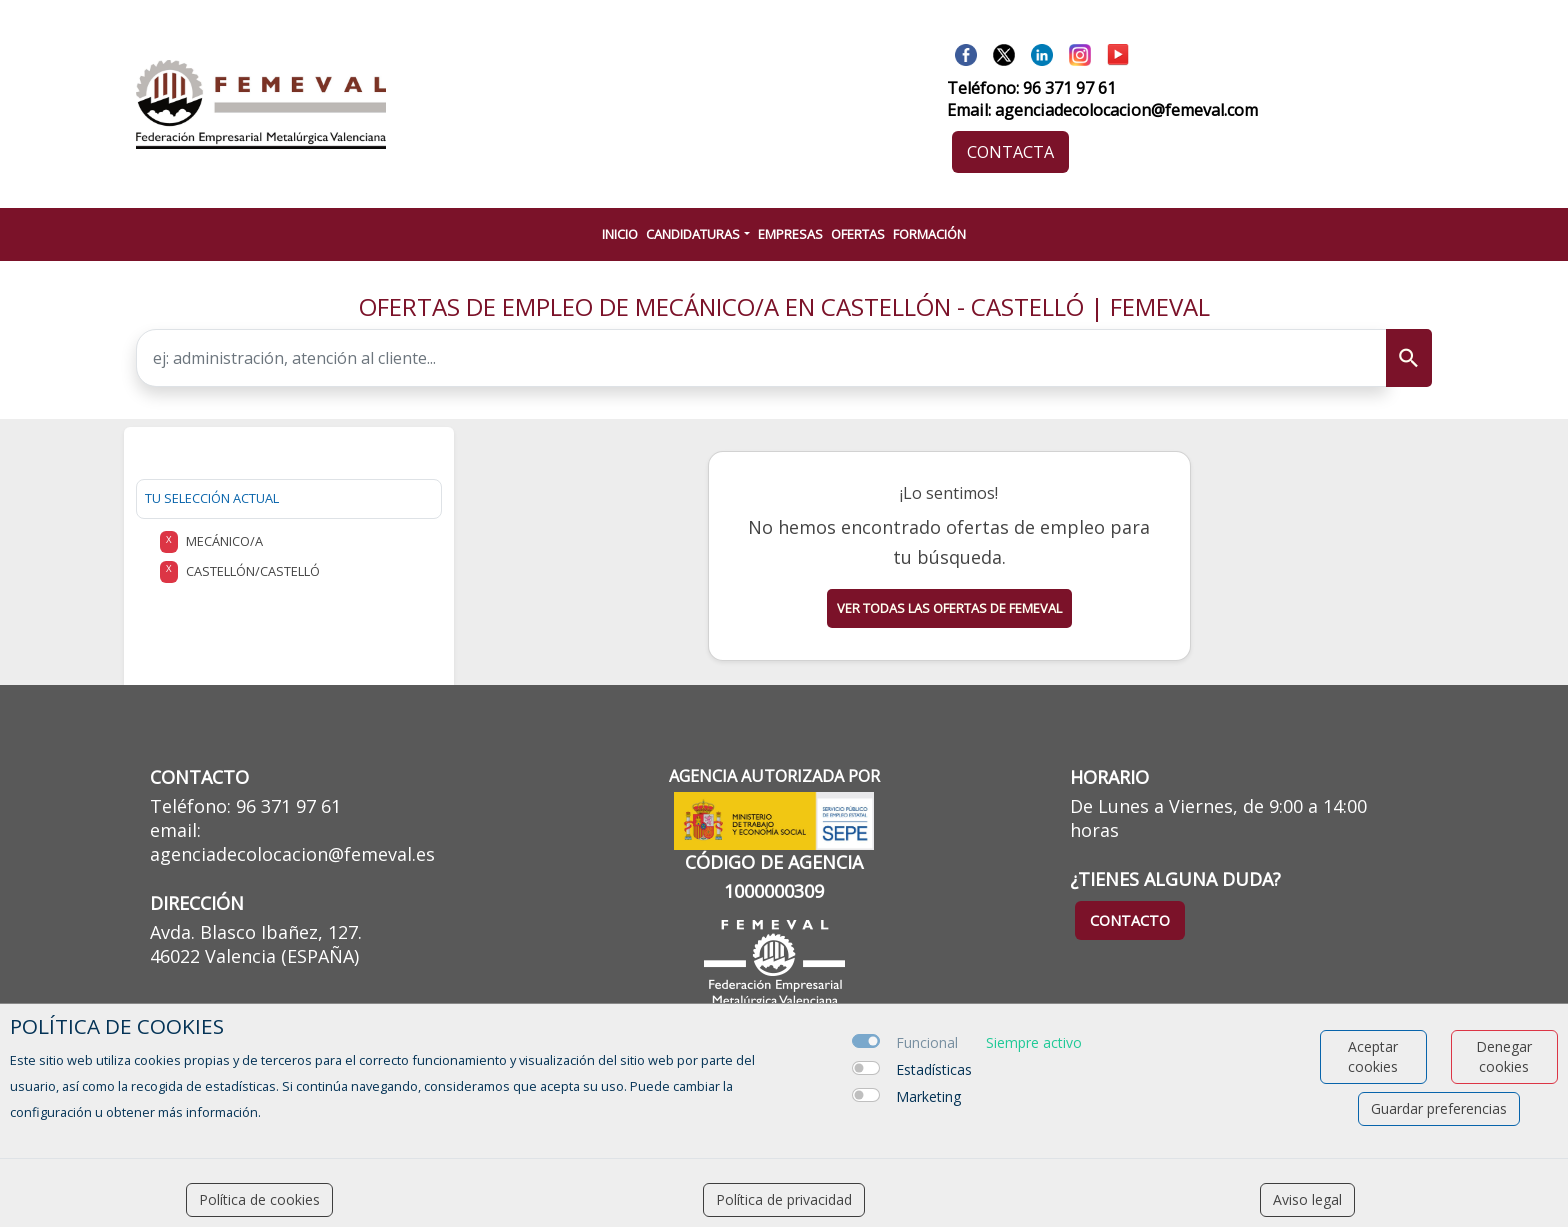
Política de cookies (259, 1199)
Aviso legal (1307, 1199)
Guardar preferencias (1439, 1108)
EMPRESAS (790, 234)
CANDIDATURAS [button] (693, 234)
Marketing (928, 1096)
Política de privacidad (784, 1199)
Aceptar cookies (1373, 1056)
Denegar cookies (1504, 1056)
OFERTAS (858, 234)
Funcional (927, 1042)
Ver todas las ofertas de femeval (949, 608)
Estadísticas (934, 1069)
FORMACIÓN (929, 234)
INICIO (620, 234)
